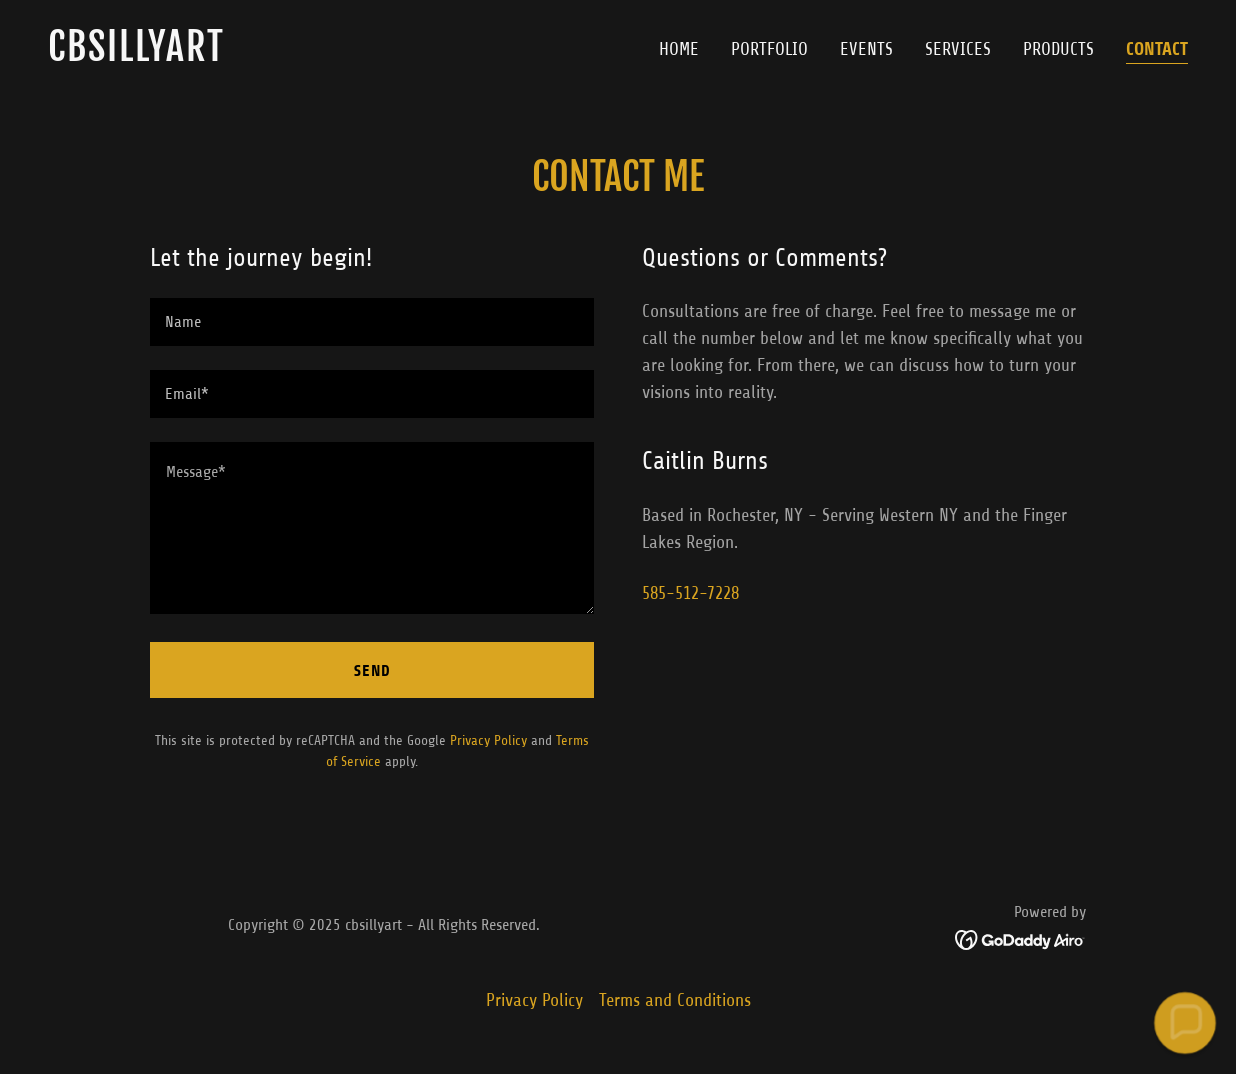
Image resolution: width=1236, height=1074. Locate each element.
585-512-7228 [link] (690, 593)
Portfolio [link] (769, 49)
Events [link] (866, 49)
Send (372, 670)
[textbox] (372, 322)
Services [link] (958, 49)
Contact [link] (1157, 49)
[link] (325, 55)
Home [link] (679, 49)
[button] (1184, 1022)
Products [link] (1058, 49)
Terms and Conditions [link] (675, 1000)
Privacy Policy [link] (488, 740)
